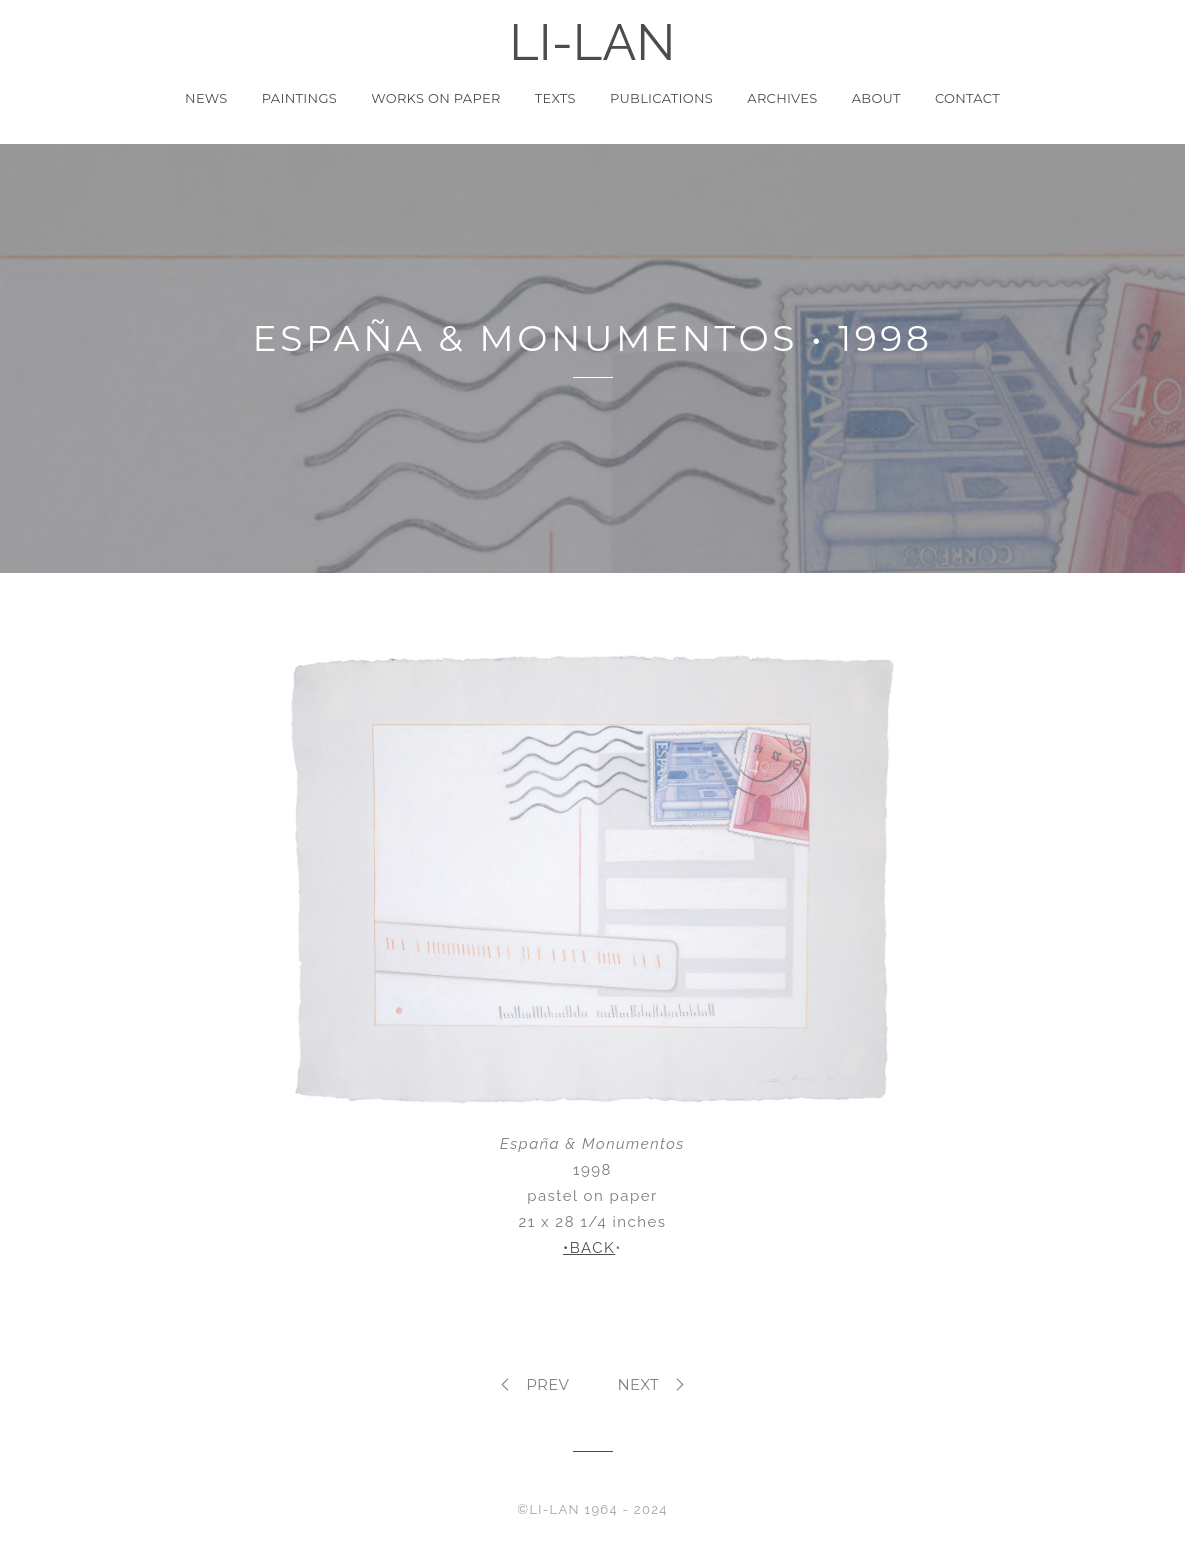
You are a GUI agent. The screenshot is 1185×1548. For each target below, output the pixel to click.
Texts (555, 98)
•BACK (589, 1248)
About (876, 98)
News (206, 98)
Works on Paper (435, 98)
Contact (967, 98)
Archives (782, 98)
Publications (661, 98)
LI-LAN (593, 43)
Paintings (299, 98)
